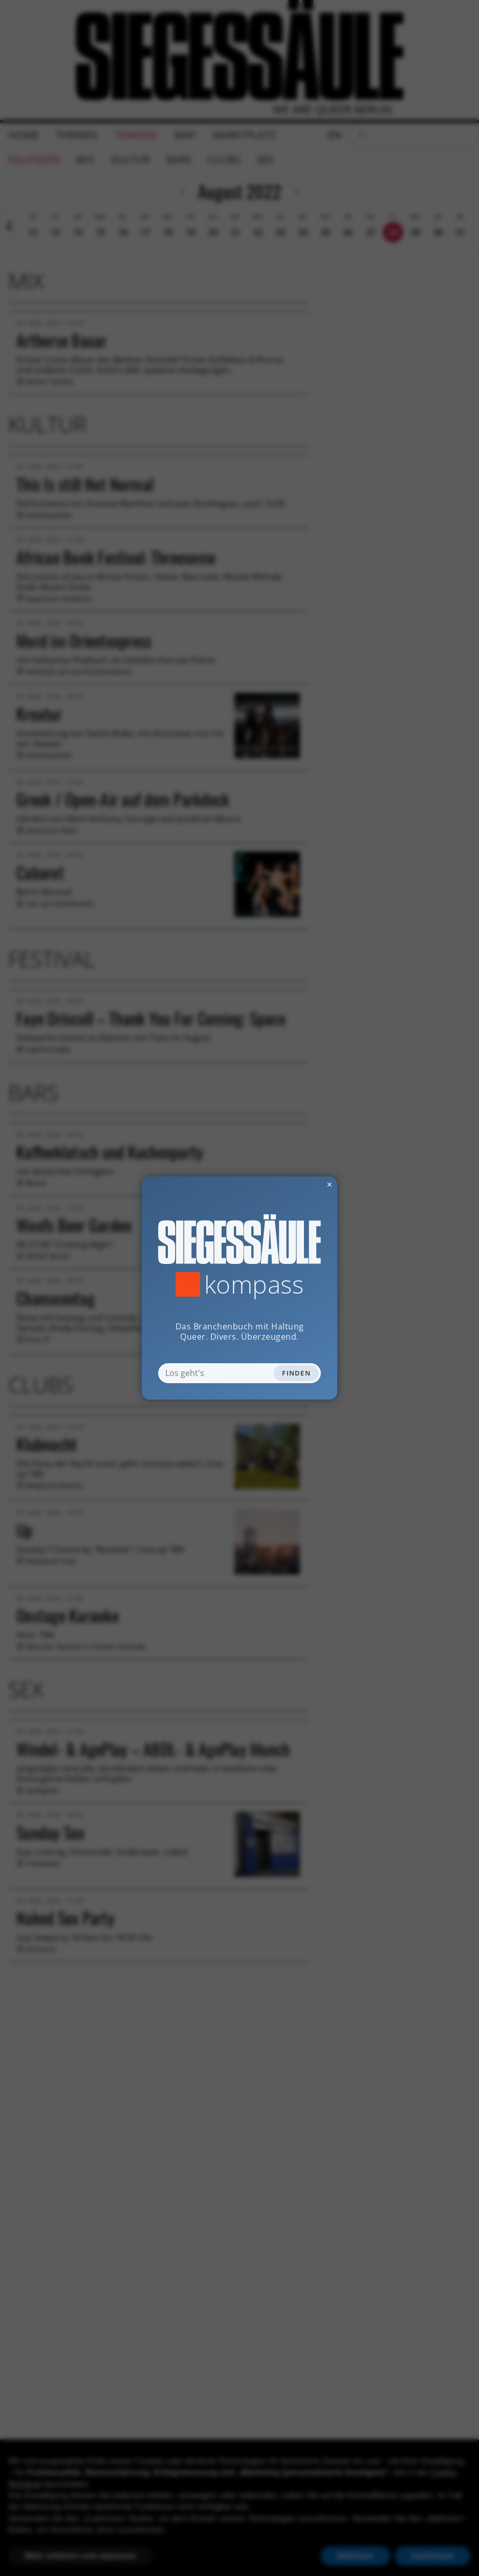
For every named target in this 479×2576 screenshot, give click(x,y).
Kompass (254, 1284)
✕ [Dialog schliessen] (304, 1184)
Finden (296, 1373)
